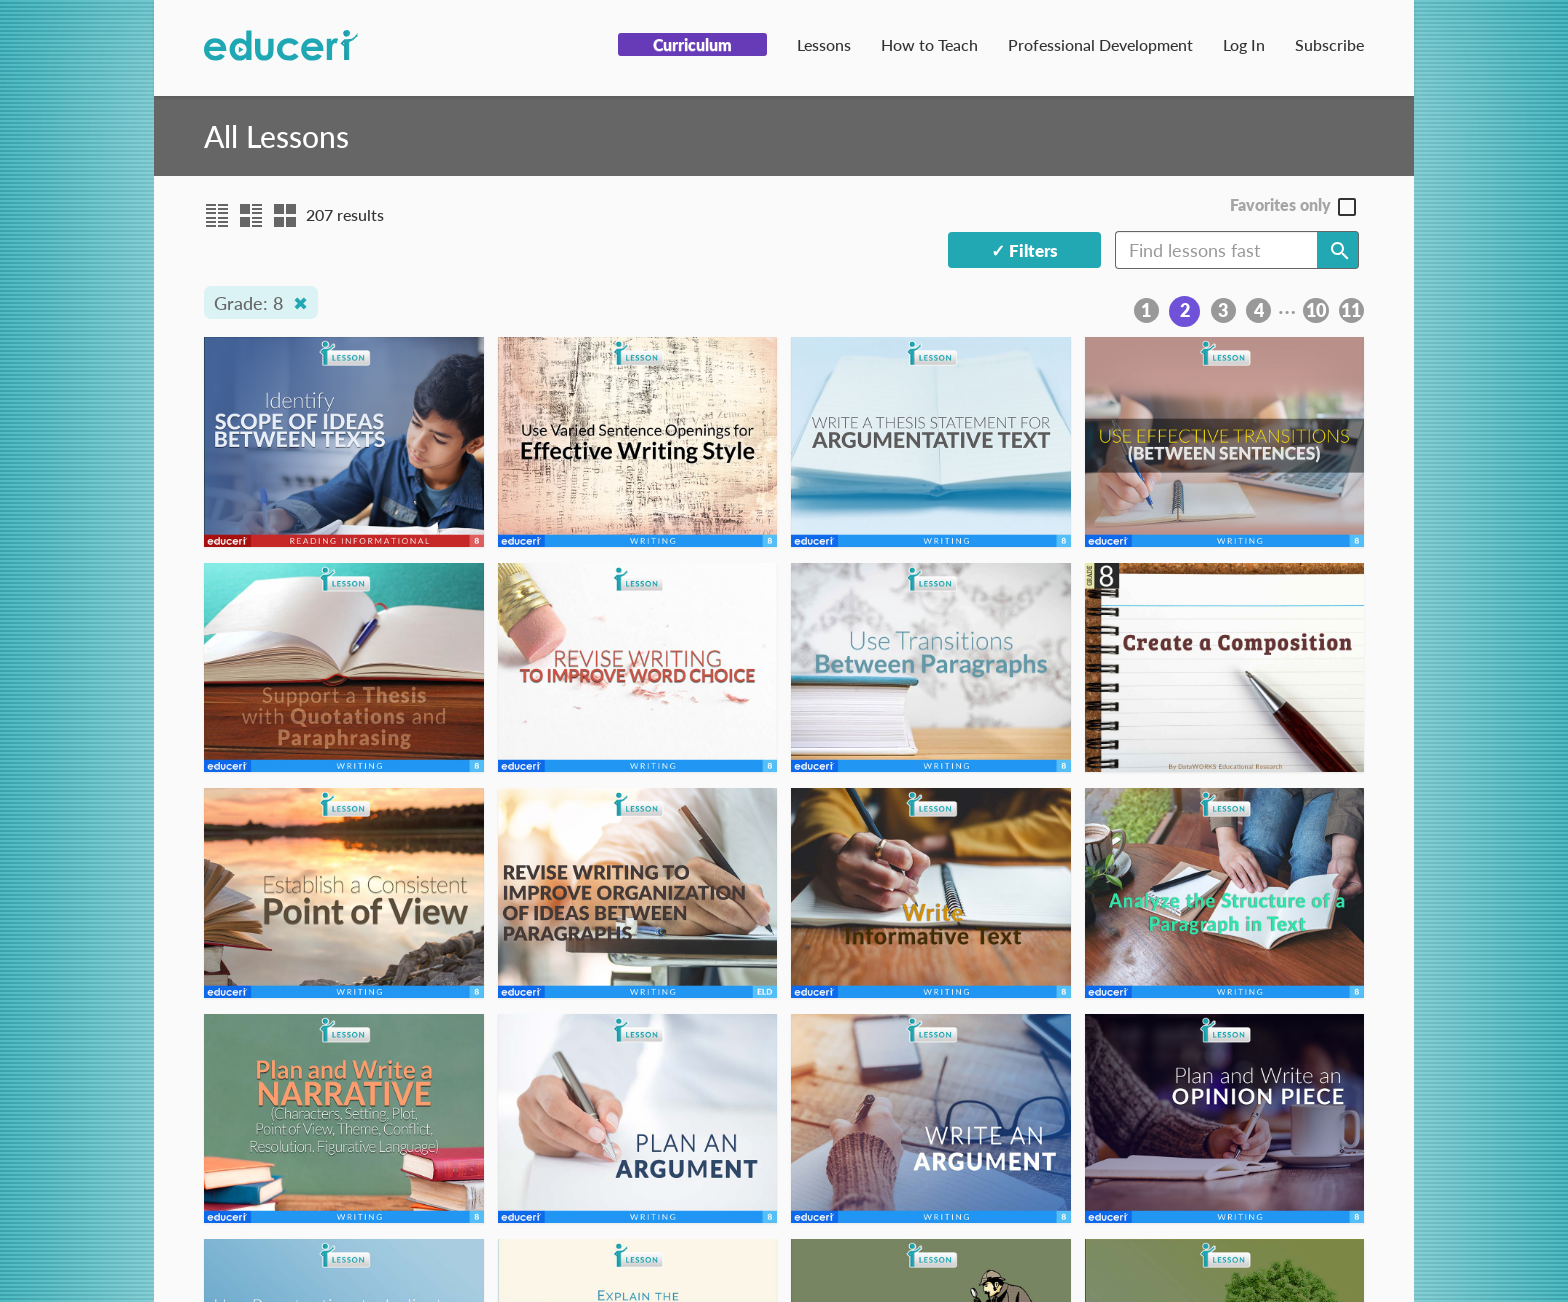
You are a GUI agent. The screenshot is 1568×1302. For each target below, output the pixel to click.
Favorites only (1280, 205)
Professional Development (1100, 44)
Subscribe (1329, 44)
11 (1351, 310)
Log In (1244, 44)
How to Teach (929, 44)
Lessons (824, 44)
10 (1316, 310)
